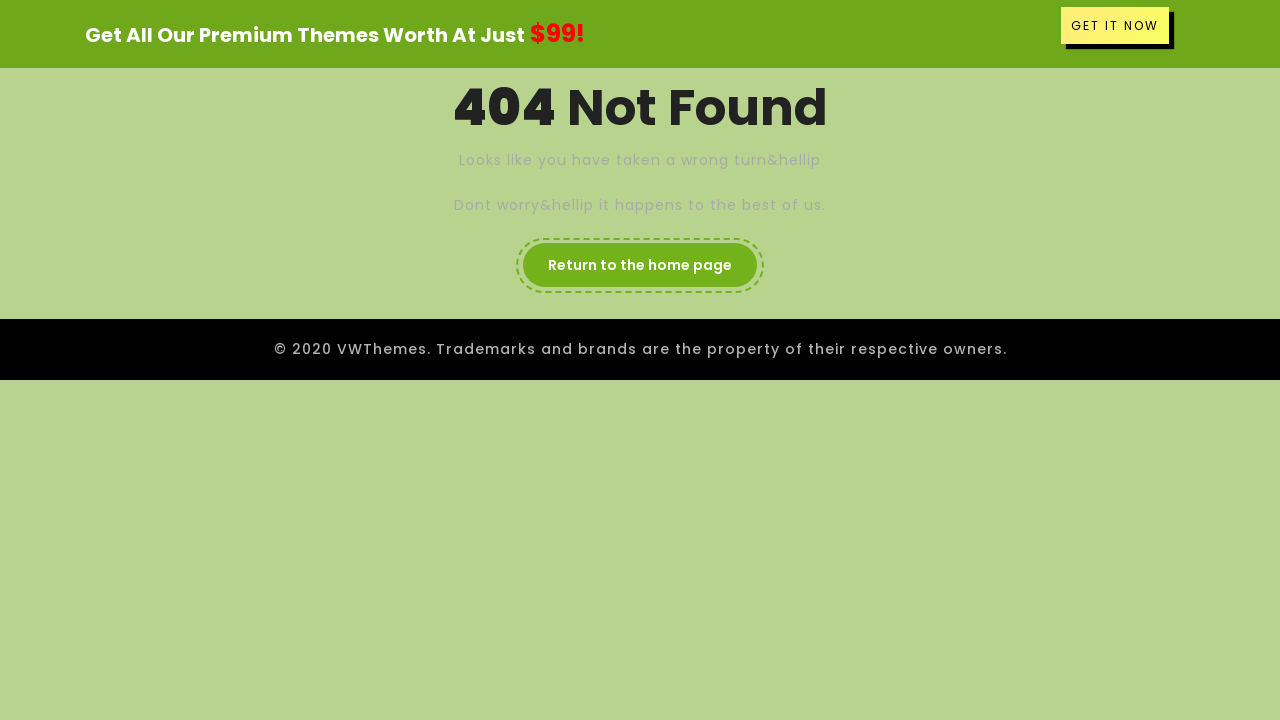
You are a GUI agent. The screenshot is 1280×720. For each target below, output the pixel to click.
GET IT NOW (1115, 25)
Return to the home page (640, 265)
